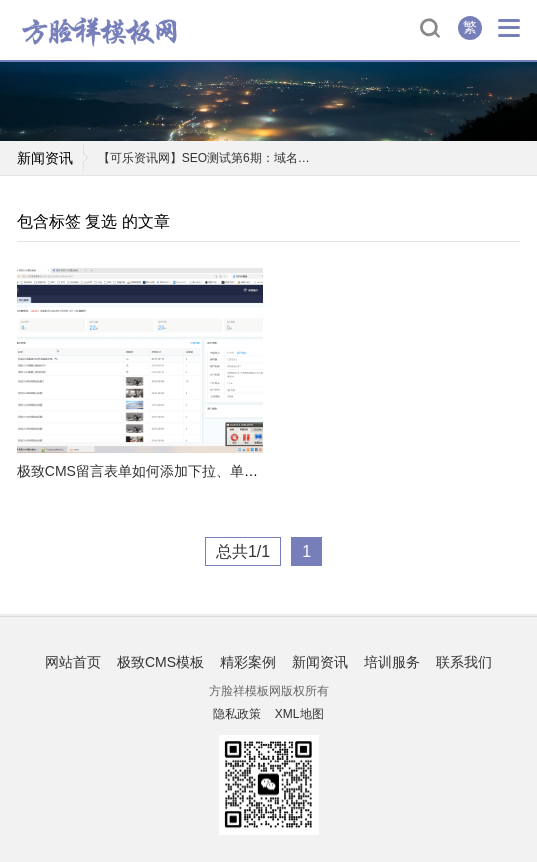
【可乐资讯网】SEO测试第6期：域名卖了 (208, 158)
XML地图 (299, 714)
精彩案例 (248, 662)
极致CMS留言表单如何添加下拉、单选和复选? (162, 471)
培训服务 (392, 662)
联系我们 (464, 662)
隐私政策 (237, 714)
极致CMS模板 (160, 662)
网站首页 (73, 662)
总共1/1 (243, 551)
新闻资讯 (320, 662)
